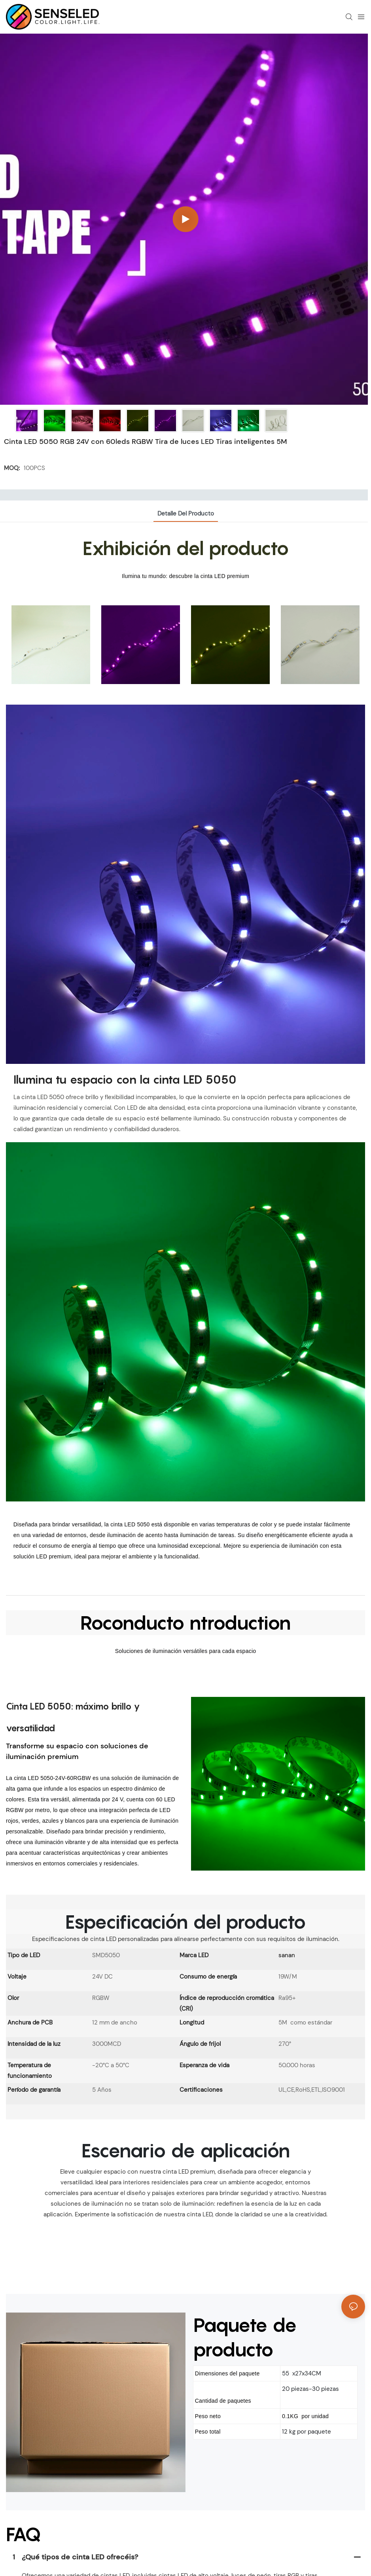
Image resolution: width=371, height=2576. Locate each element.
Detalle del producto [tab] (185, 513)
